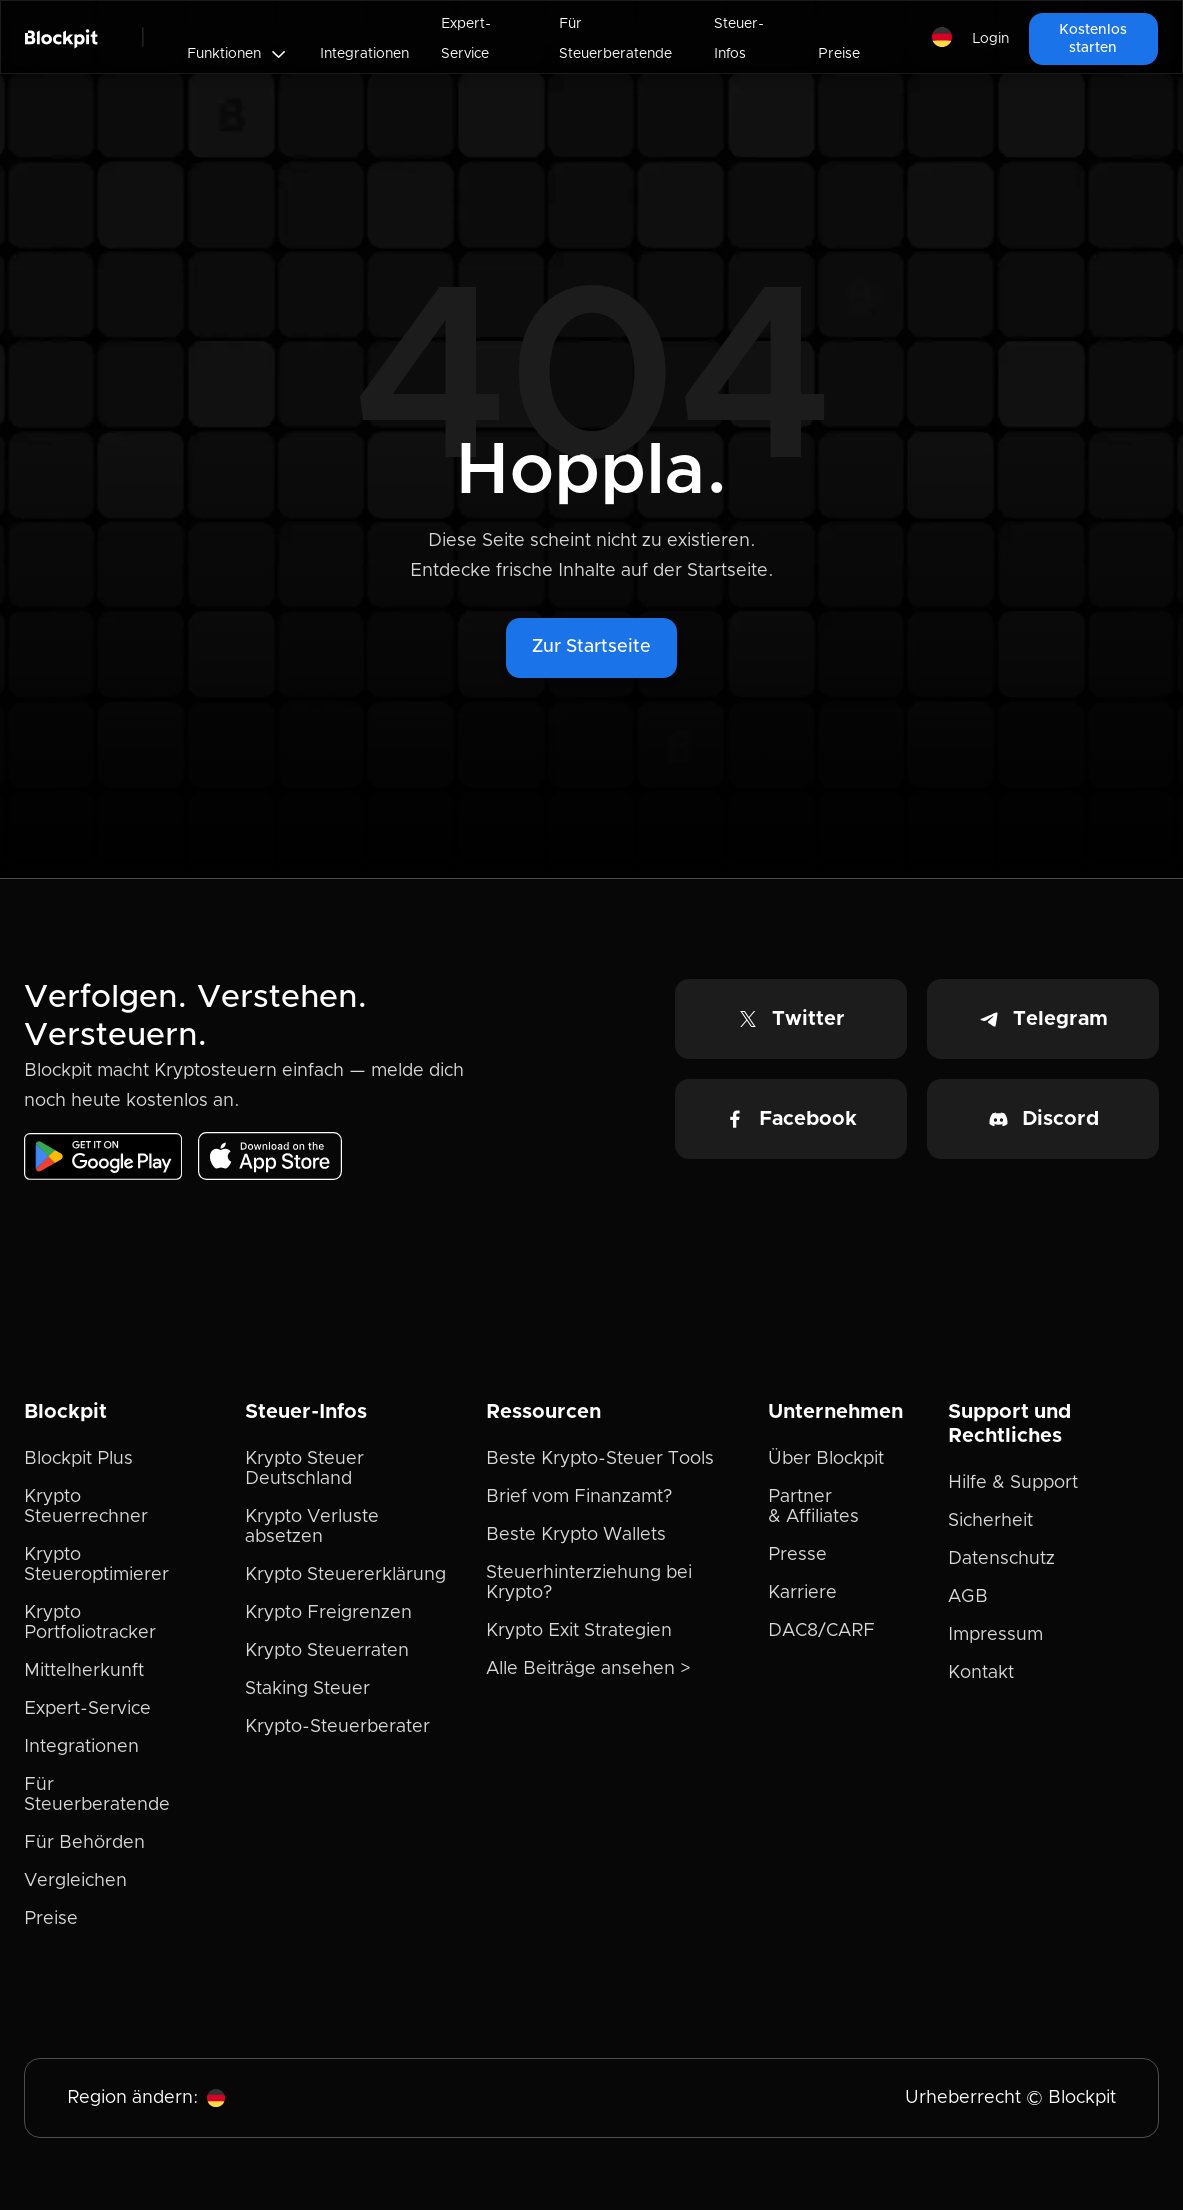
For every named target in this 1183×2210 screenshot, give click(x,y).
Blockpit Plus (78, 1459)
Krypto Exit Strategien (579, 1631)
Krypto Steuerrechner (86, 1507)
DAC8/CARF (821, 1631)
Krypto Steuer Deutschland (304, 1469)
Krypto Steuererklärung (345, 1575)
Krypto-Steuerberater (337, 1727)
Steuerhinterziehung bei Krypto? (589, 1583)
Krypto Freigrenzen (328, 1613)
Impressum (995, 1635)
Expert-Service (466, 39)
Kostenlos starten (1093, 39)
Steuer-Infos (739, 39)
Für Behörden (84, 1843)
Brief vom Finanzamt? (579, 1497)
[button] (237, 54)
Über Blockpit (826, 1459)
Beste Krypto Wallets (576, 1535)
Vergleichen (75, 1881)
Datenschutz (1001, 1559)
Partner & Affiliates (813, 1507)
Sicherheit (990, 1521)
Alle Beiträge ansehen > (588, 1669)
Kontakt (981, 1673)
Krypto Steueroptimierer (96, 1565)
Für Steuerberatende (615, 39)
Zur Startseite (591, 647)
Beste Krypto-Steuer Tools (600, 1459)
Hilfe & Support (1013, 1483)
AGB (968, 1597)
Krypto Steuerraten (327, 1651)
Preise (839, 54)
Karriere (802, 1593)
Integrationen (364, 54)
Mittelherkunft (84, 1671)
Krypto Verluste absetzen (312, 1527)
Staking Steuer (307, 1689)
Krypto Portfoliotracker (90, 1623)
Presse (797, 1555)
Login (990, 39)
